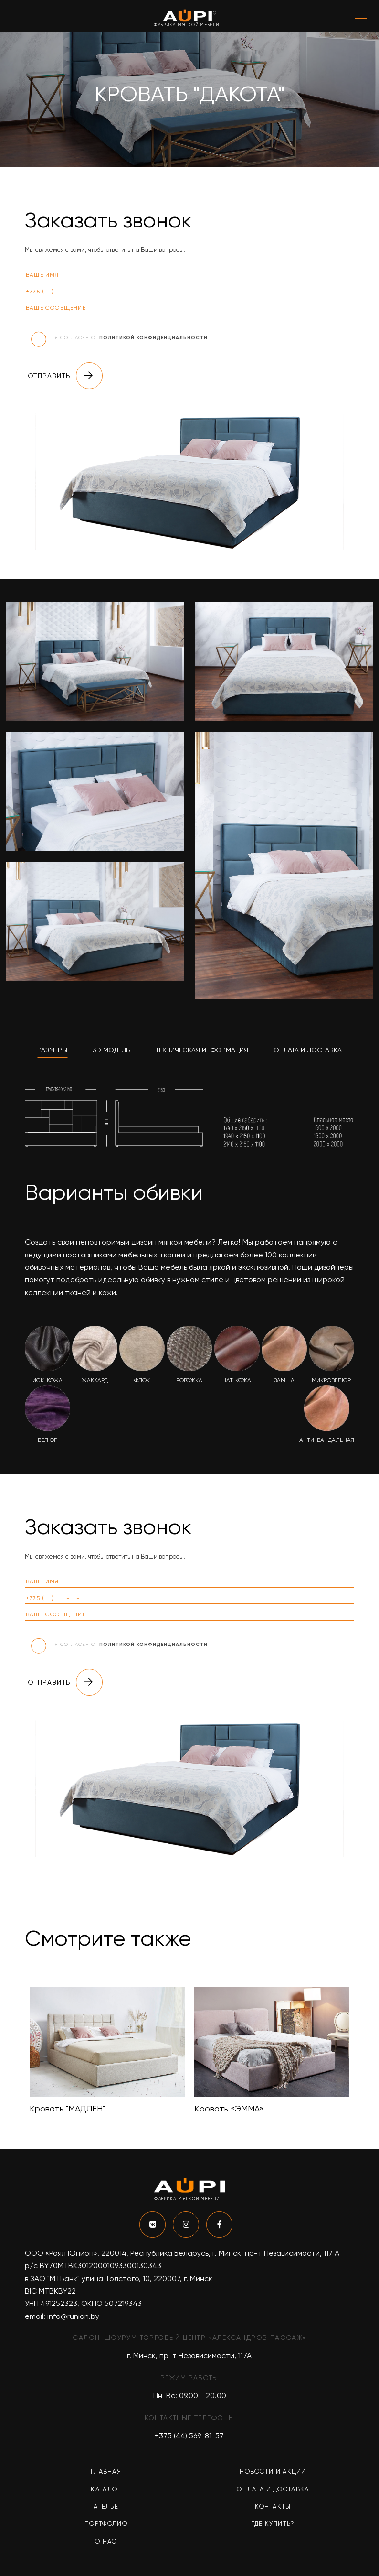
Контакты (273, 2506)
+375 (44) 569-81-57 (189, 2435)
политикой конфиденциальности (153, 338)
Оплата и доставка (273, 2489)
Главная (106, 2471)
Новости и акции (273, 2471)
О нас (106, 2541)
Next (361, 2051)
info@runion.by (73, 2316)
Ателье (106, 2506)
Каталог (106, 2489)
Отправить (65, 375)
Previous (17, 2051)
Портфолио (105, 2523)
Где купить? (273, 2523)
